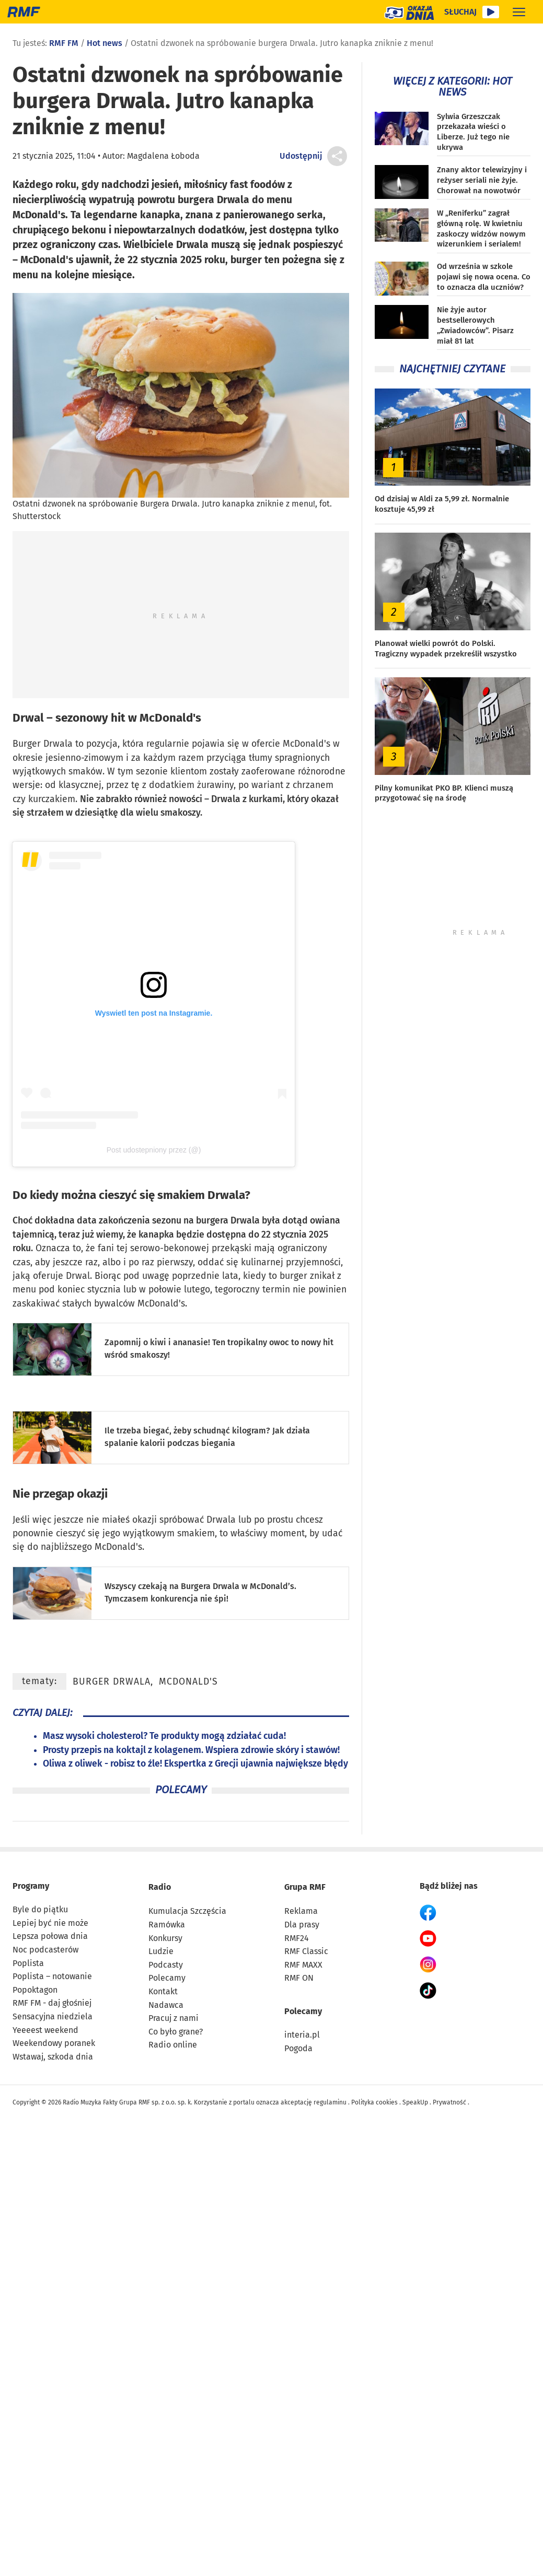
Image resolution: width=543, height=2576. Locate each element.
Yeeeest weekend (45, 2030)
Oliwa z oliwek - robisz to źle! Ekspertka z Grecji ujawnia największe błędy (195, 1763)
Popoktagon (35, 1990)
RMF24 (296, 1938)
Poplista (28, 1963)
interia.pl (302, 2035)
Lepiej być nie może (50, 1923)
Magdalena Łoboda (163, 156)
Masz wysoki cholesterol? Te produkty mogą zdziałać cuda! (164, 1736)
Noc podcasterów (45, 1950)
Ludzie (161, 1951)
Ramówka (166, 1925)
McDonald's (188, 1681)
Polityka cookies (374, 2102)
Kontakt (163, 1991)
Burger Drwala (112, 1681)
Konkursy (165, 1938)
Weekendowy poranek (54, 2043)
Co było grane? (175, 2032)
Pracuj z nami (173, 2018)
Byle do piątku (40, 1909)
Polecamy (167, 1978)
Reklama (301, 1911)
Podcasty (165, 1965)
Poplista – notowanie (52, 1976)
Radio (159, 1887)
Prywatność (449, 2102)
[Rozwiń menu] (518, 12)
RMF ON (299, 1978)
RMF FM (63, 43)
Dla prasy (301, 1925)
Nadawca (165, 2005)
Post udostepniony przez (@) (154, 1150)
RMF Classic (306, 1951)
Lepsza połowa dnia (50, 1936)
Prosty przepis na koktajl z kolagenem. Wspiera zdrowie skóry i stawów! (191, 1750)
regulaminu (330, 2102)
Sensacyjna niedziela (53, 2016)
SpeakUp (415, 2102)
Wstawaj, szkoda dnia (53, 2057)
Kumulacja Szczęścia (187, 1911)
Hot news (104, 43)
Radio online (172, 2045)
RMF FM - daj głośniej (52, 2003)
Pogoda (298, 2048)
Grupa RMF (305, 1887)
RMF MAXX (303, 1965)
